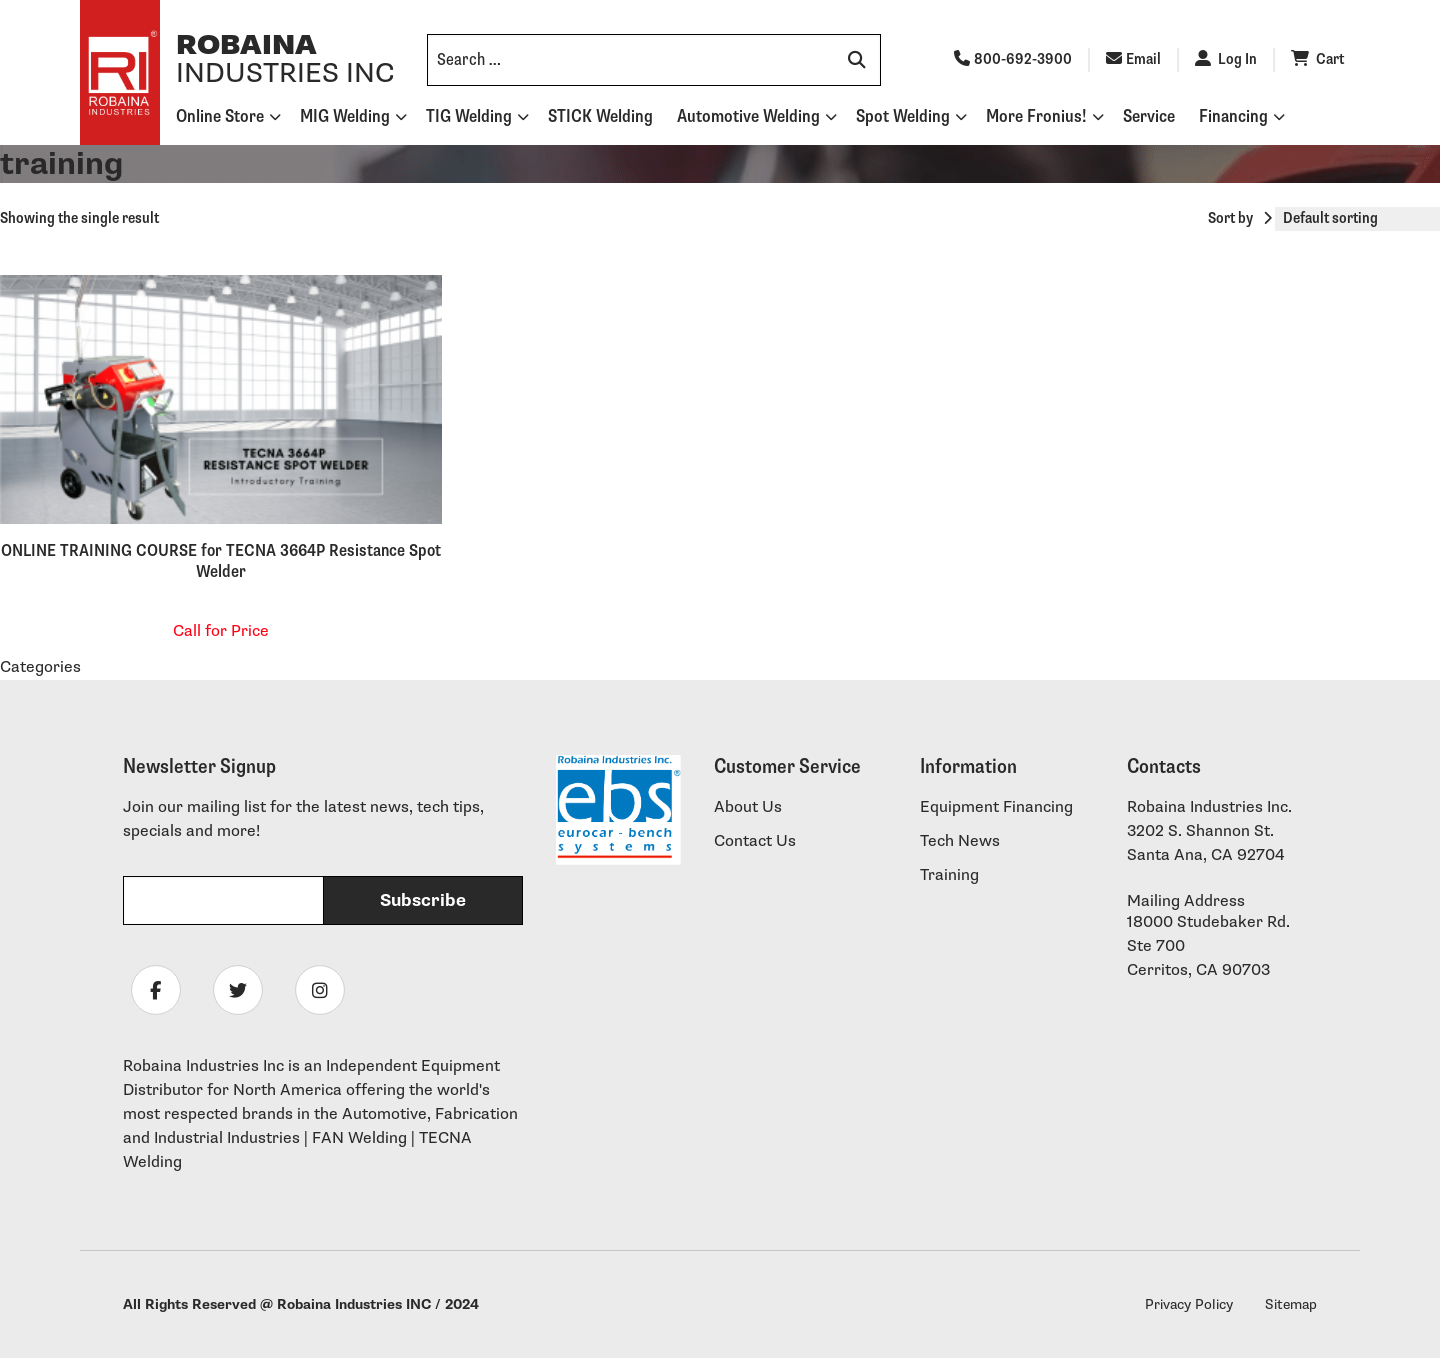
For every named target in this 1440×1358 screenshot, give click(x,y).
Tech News (960, 841)
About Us (748, 807)
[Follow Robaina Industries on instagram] (320, 990)
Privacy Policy (1189, 1304)
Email (1133, 59)
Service (1149, 116)
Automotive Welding (748, 116)
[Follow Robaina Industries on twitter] (238, 990)
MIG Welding (345, 116)
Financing (1233, 116)
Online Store (220, 116)
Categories (40, 667)
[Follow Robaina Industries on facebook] (156, 990)
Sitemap (1291, 1304)
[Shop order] (1357, 219)
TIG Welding (469, 116)
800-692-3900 (1013, 59)
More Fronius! (1036, 116)
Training (949, 875)
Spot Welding (903, 116)
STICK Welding (600, 116)
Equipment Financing (996, 807)
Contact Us (755, 841)
